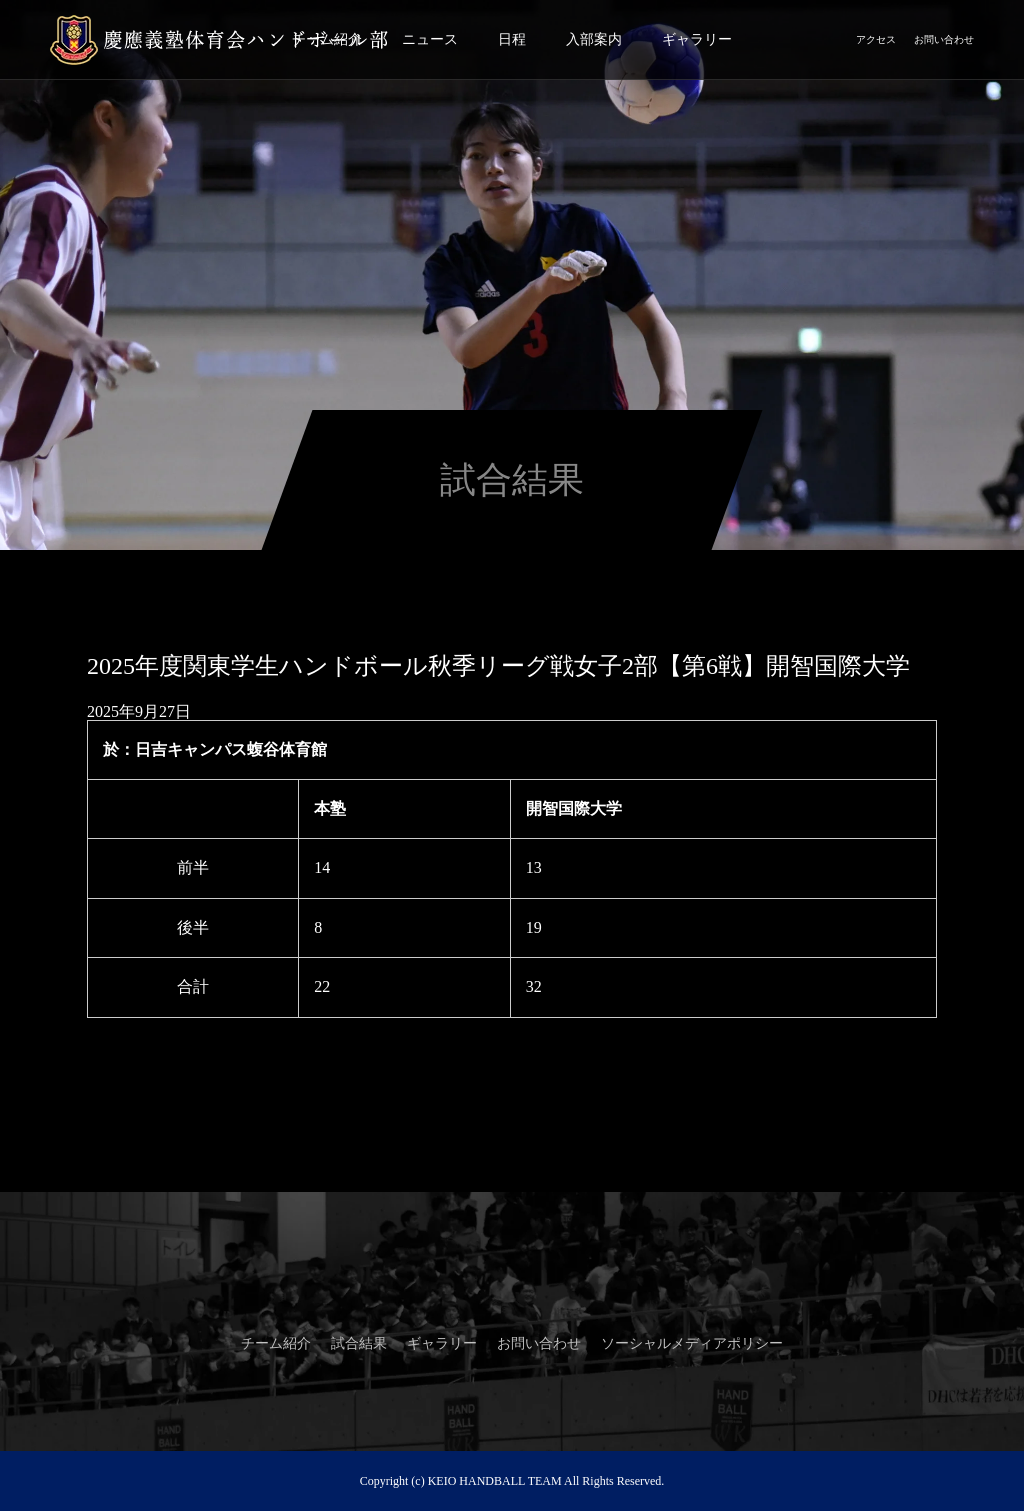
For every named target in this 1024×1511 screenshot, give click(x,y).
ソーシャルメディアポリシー (692, 1343)
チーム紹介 (276, 1343)
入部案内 (594, 39)
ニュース (430, 39)
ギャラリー (697, 39)
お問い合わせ (944, 39)
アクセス (876, 39)
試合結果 (359, 1343)
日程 (512, 39)
